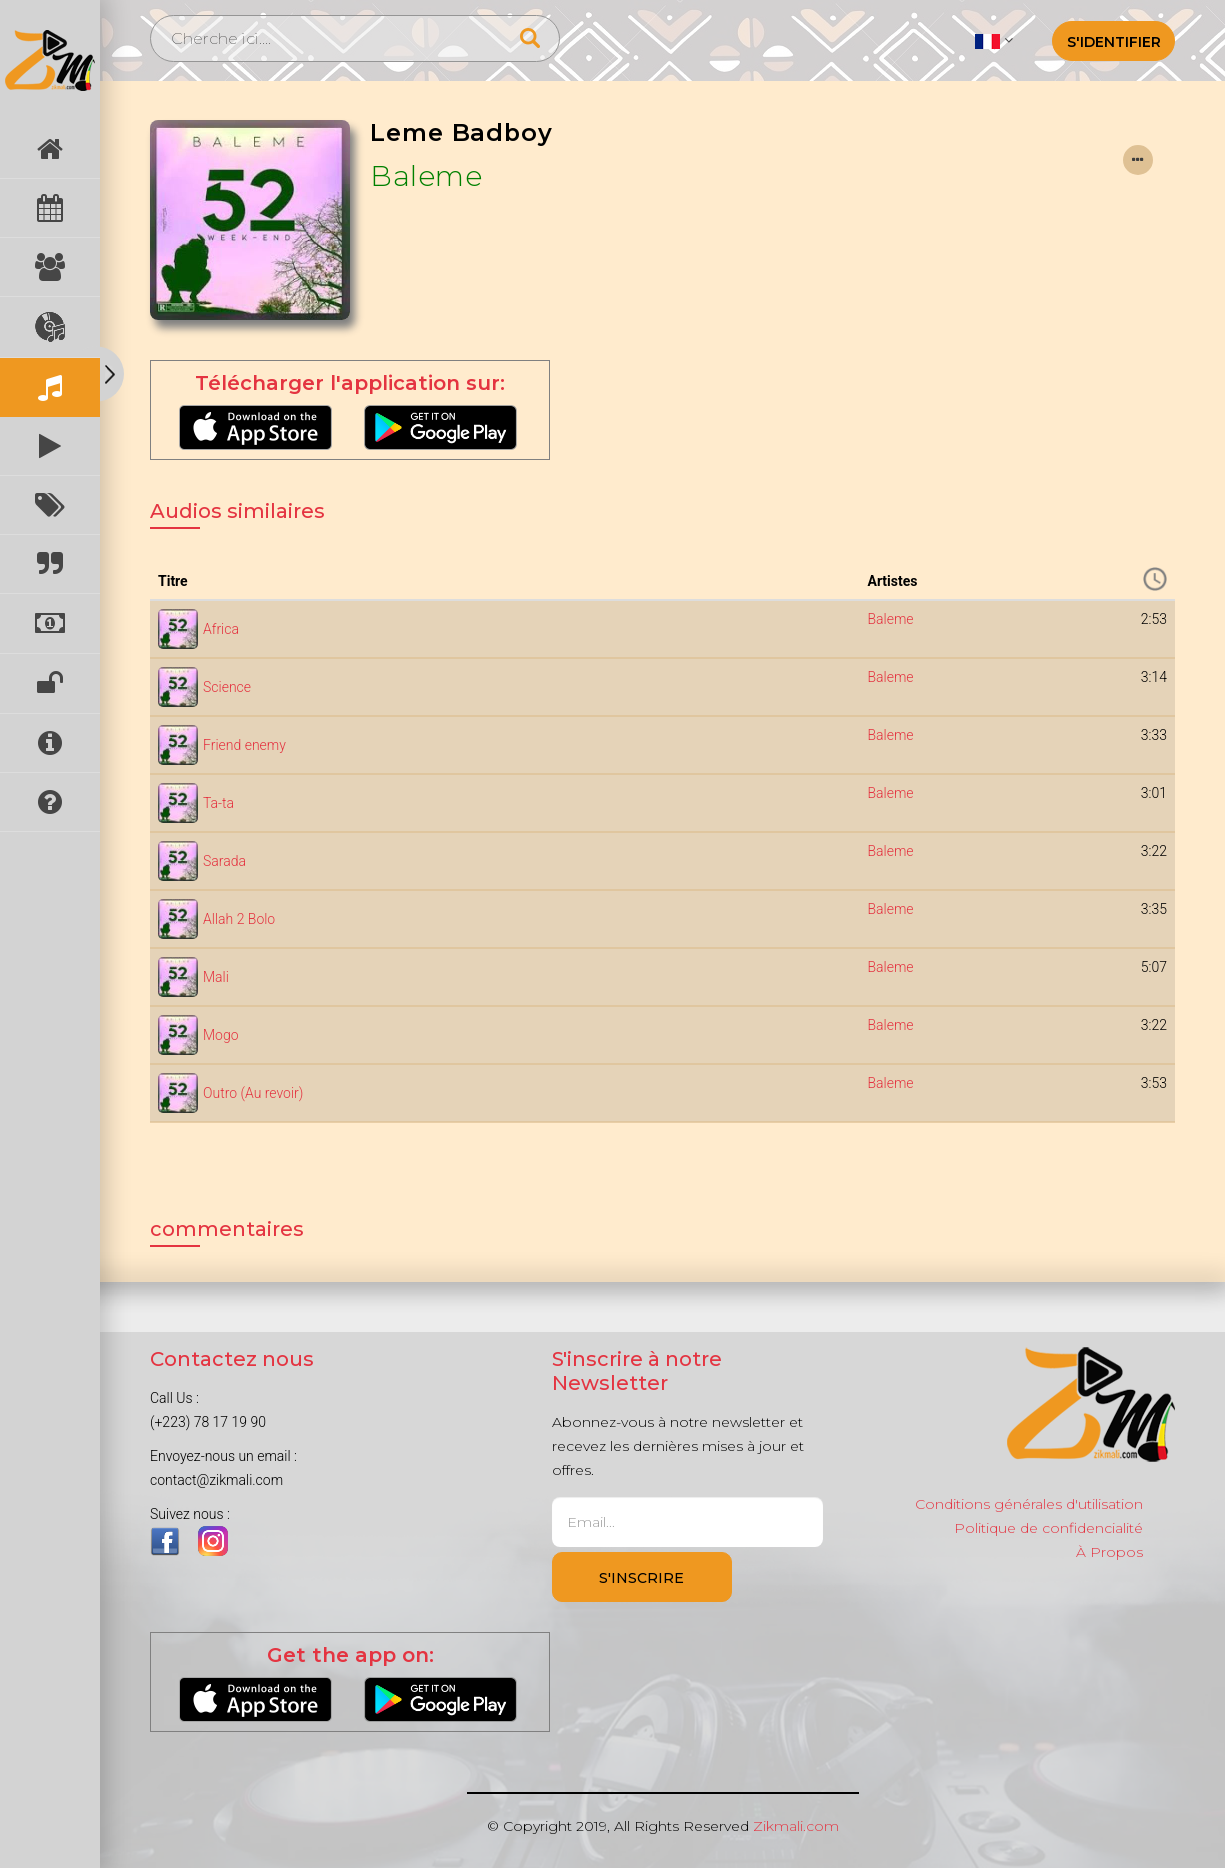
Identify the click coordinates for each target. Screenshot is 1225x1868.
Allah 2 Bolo (239, 919)
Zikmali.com (796, 1826)
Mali (216, 977)
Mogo (221, 1035)
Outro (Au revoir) (253, 1093)
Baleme (426, 176)
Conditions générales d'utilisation (1029, 1504)
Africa (221, 629)
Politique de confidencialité (1048, 1528)
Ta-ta (218, 803)
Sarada (224, 861)
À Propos (1109, 1552)
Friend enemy (244, 745)
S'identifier (1114, 42)
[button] (993, 40)
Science (227, 687)
